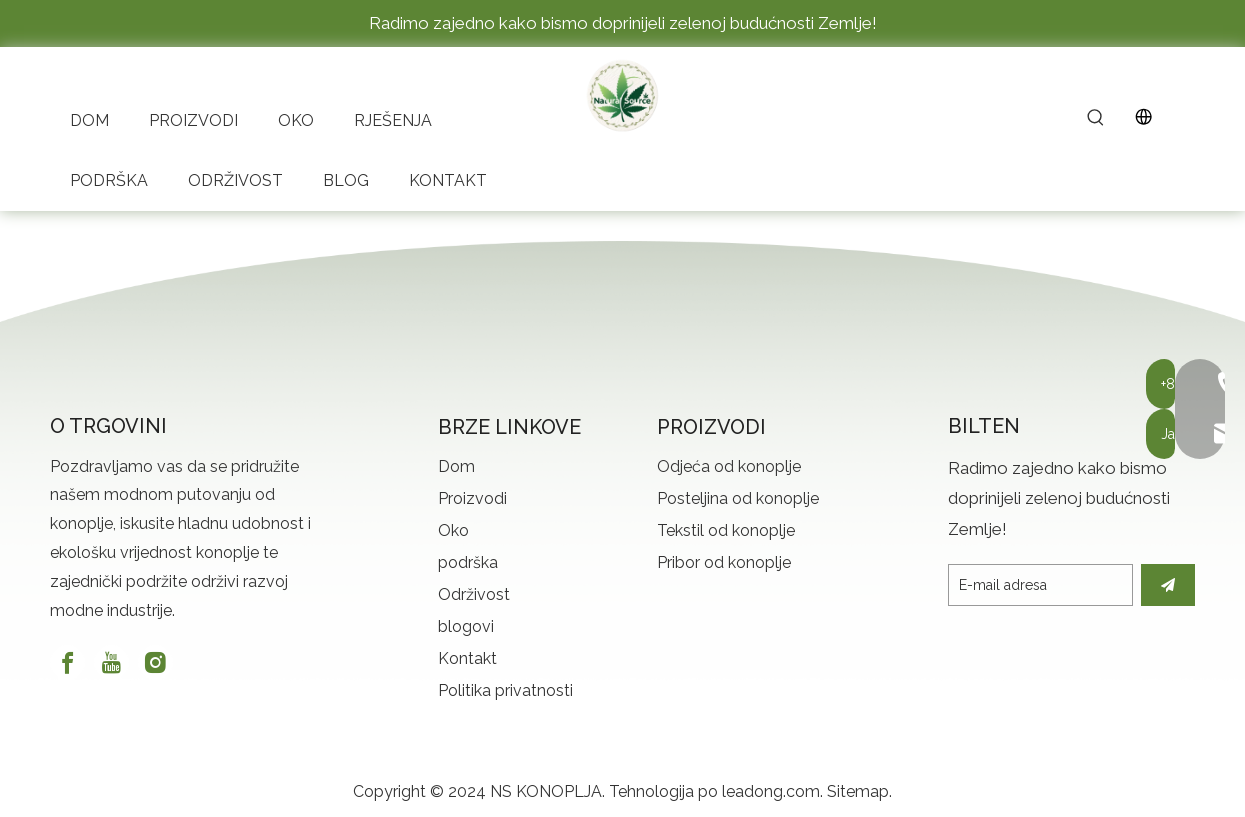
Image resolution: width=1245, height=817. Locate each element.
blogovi (466, 626)
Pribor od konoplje (724, 562)
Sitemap (858, 791)
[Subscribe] (1168, 585)
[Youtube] (111, 662)
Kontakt (467, 658)
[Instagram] (155, 662)
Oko (453, 530)
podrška (468, 562)
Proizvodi (472, 498)
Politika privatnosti (505, 690)
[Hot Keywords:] (1096, 119)
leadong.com (771, 791)
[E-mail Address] (1040, 585)
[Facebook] (67, 662)
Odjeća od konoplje (729, 466)
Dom (456, 466)
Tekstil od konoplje (726, 530)
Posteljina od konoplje (738, 498)
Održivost (474, 594)
